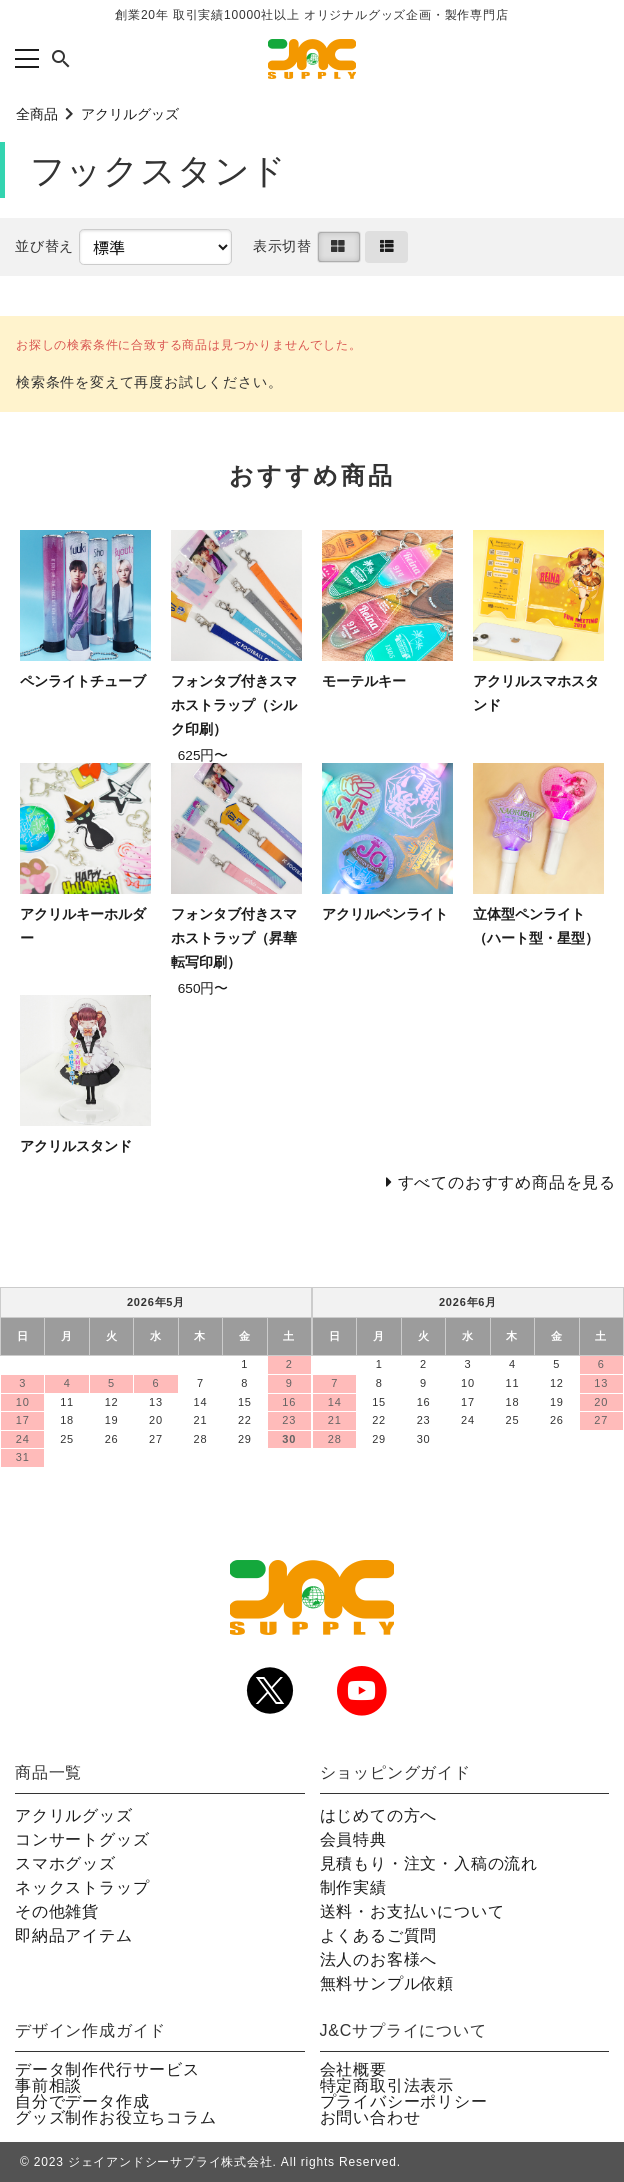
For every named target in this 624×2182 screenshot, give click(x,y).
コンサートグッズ (82, 1839)
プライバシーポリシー (404, 2101)
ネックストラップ (82, 1887)
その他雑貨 (57, 1911)
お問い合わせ (370, 2117)
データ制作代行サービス (107, 2069)
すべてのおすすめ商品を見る (507, 1182)
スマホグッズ (65, 1863)
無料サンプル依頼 (387, 1983)
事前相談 (48, 2085)
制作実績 (353, 1887)
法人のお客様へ (379, 1959)
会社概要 (353, 2069)
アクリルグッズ (130, 114)
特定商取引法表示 (387, 2085)
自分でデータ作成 (82, 2101)
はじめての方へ (379, 1815)
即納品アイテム (74, 1935)
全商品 (37, 114)
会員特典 (353, 1839)
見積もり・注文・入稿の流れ (429, 1863)
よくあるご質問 (379, 1935)
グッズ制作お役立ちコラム (116, 2117)
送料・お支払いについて (412, 1911)
